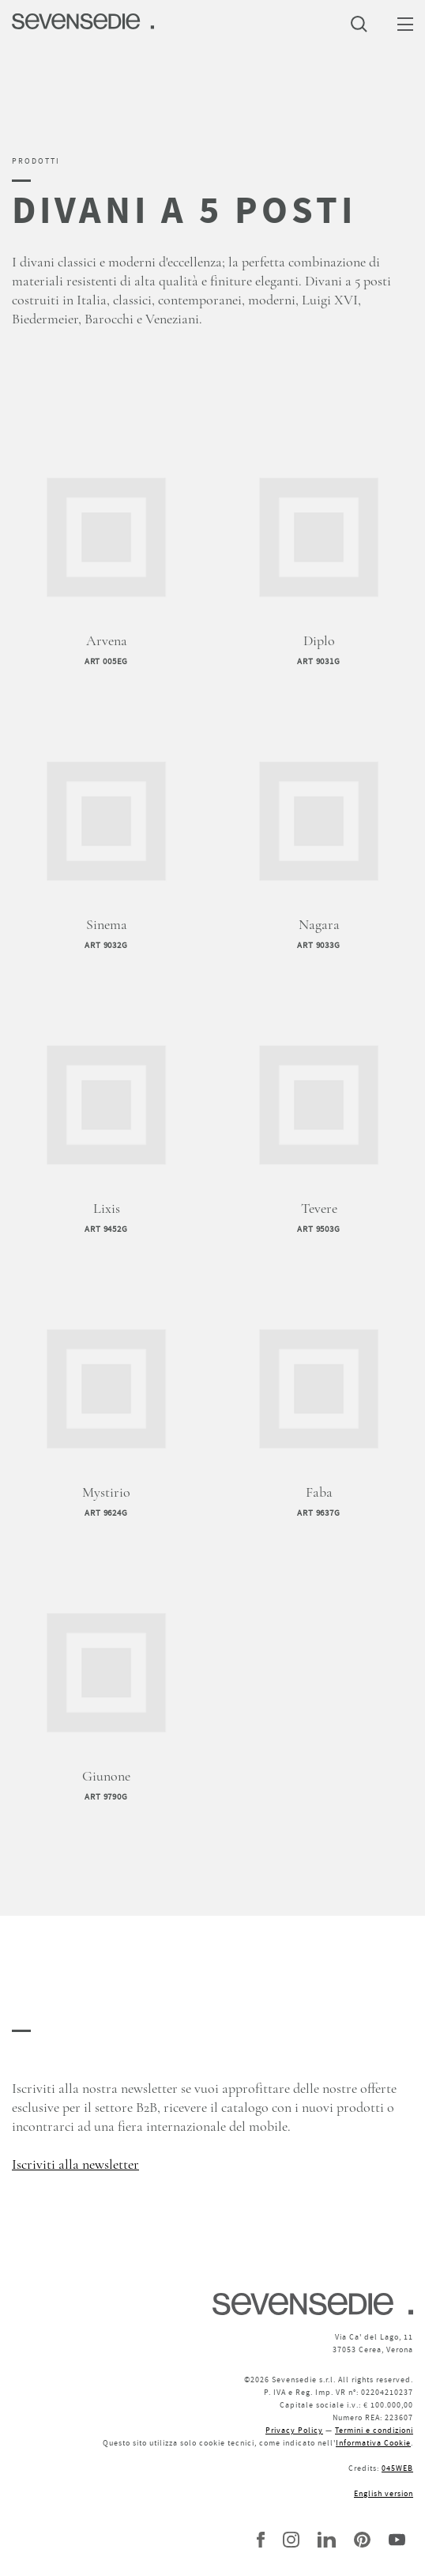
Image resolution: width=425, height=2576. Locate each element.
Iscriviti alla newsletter (75, 2165)
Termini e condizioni (374, 2430)
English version (383, 2493)
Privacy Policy (294, 2430)
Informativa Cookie (373, 2443)
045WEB (397, 2468)
